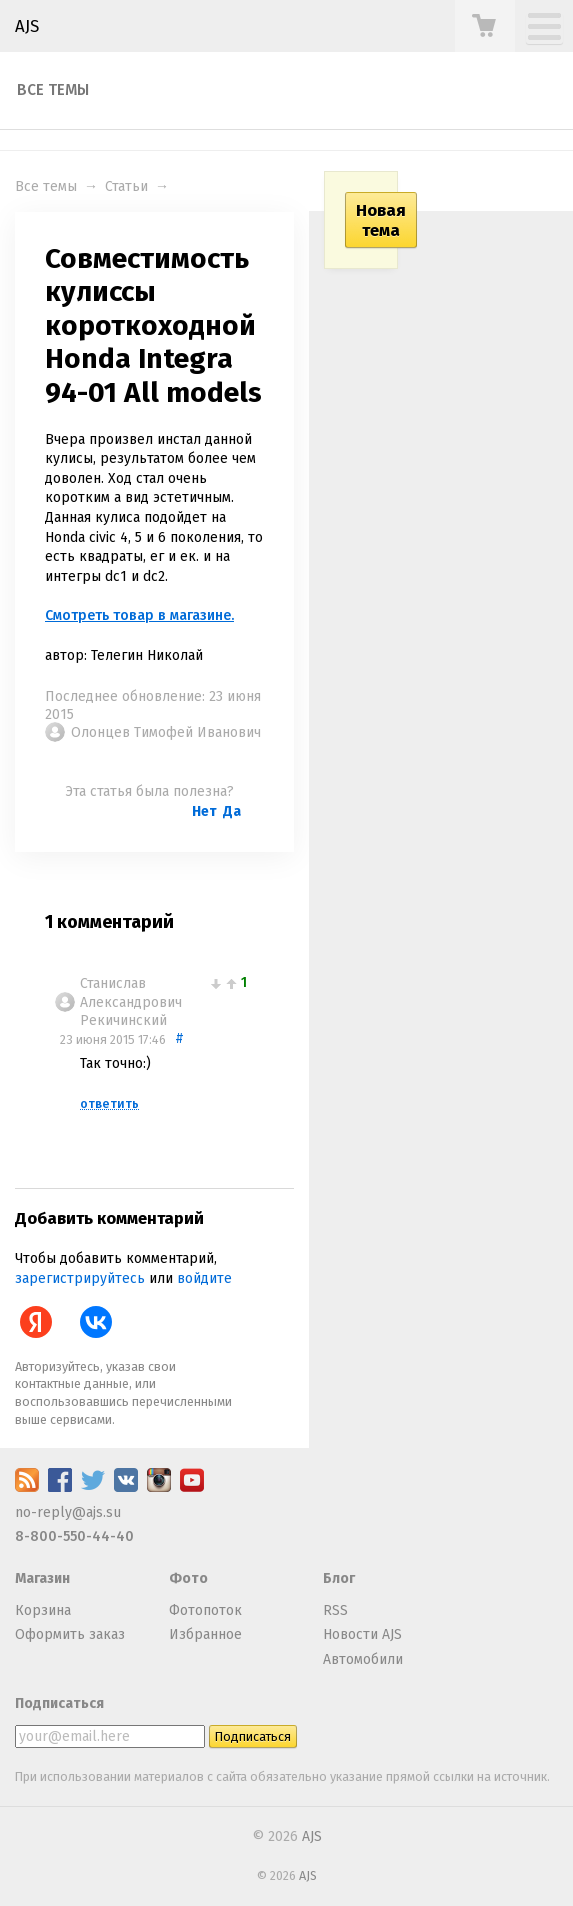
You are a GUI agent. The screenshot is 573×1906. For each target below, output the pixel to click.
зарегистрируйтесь (80, 1278)
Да (232, 811)
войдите (204, 1278)
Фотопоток (205, 1610)
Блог (339, 1578)
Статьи (126, 186)
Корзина (43, 1610)
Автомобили (363, 1659)
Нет (204, 811)
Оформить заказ (70, 1634)
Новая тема (381, 220)
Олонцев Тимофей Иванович (166, 732)
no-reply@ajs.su (68, 1512)
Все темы (53, 90)
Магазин (42, 1578)
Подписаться (59, 1703)
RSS (335, 1610)
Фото (188, 1578)
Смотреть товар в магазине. (139, 615)
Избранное (205, 1634)
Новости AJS (362, 1634)
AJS (27, 26)
